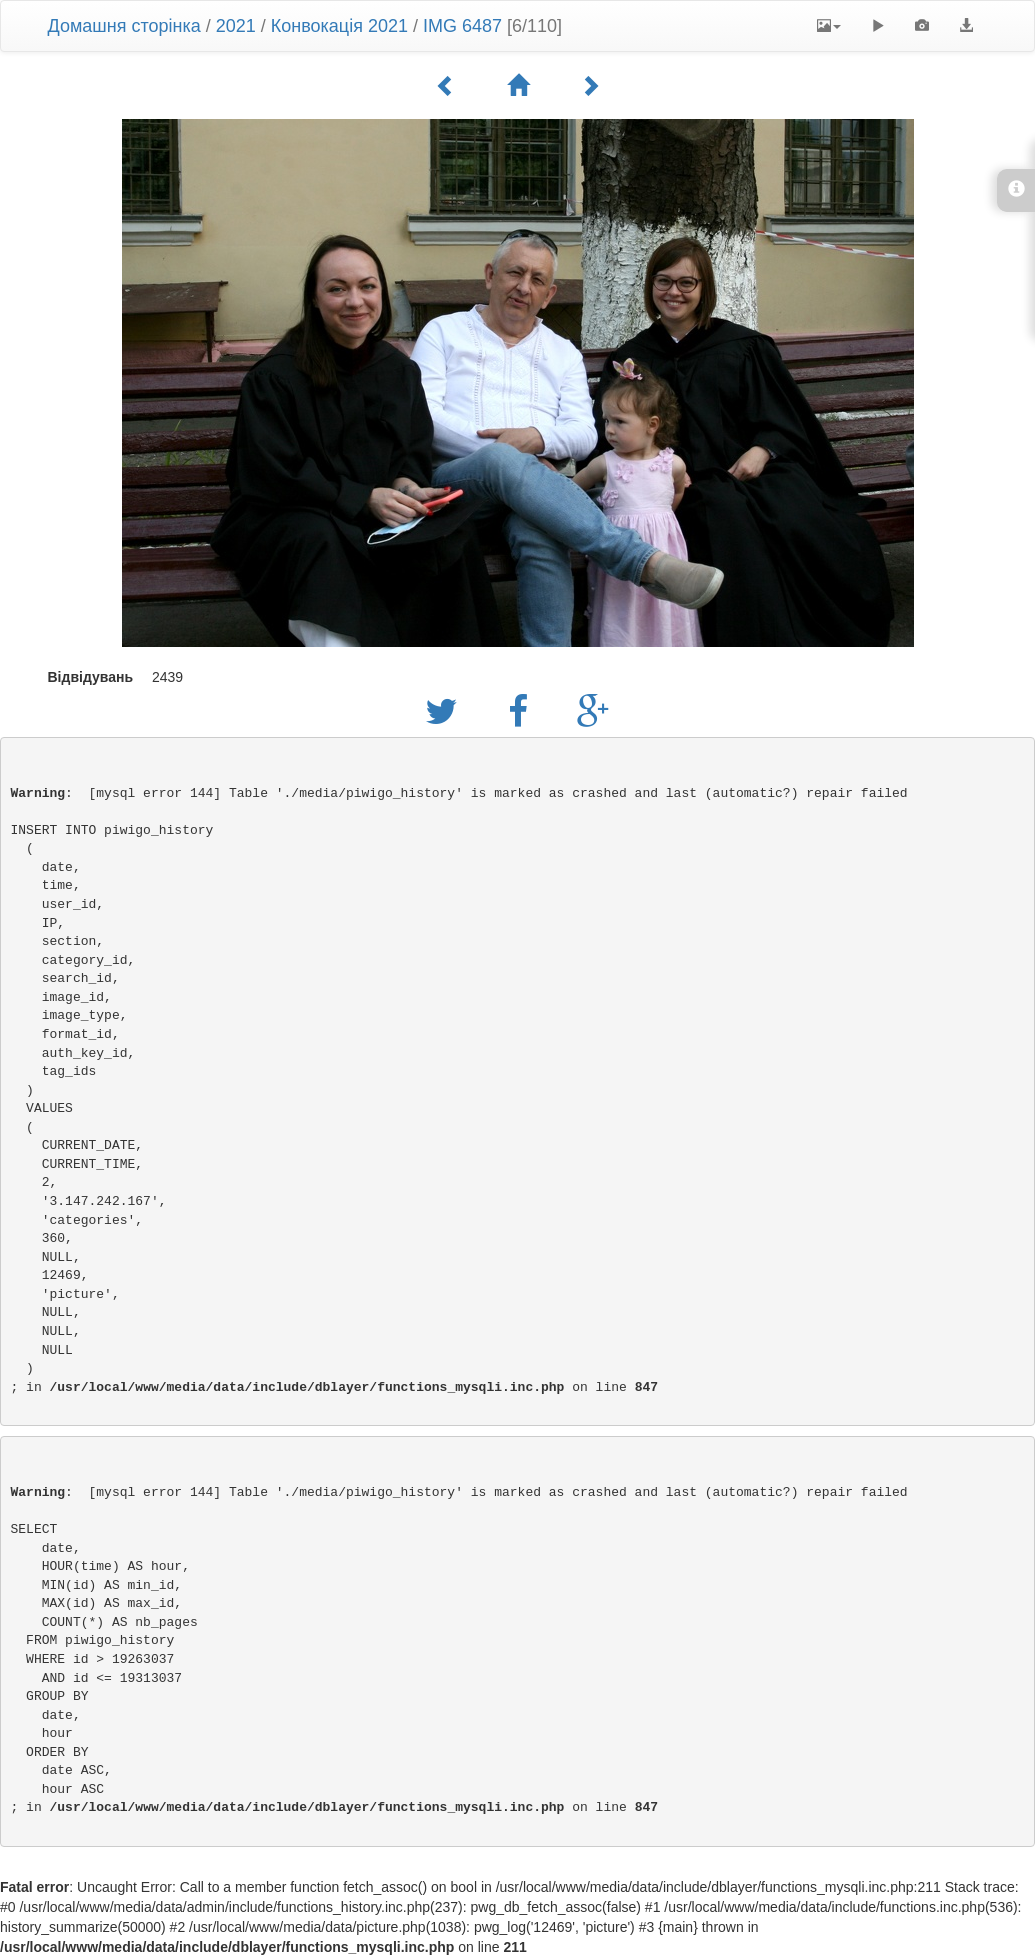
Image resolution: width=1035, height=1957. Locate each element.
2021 (236, 26)
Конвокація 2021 (339, 26)
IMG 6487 (462, 26)
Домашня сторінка (124, 26)
